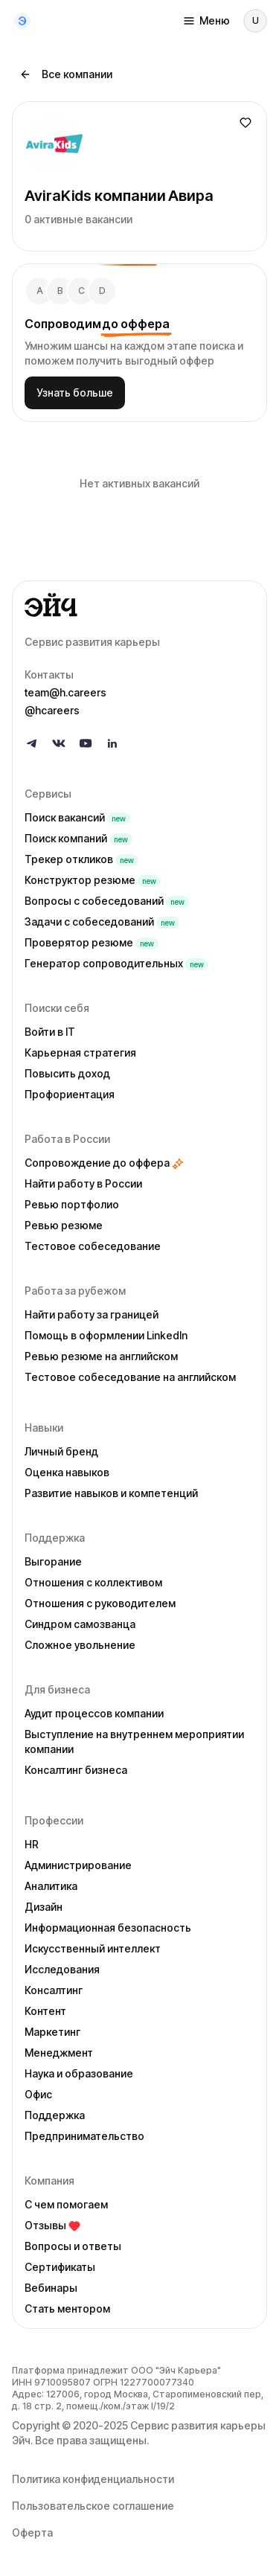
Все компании (65, 74)
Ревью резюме (64, 1225)
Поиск (77, 817)
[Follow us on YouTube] (85, 743)
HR (32, 1844)
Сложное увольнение (80, 1644)
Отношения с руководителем (100, 1603)
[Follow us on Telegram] (32, 743)
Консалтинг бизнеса (76, 1769)
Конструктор (93, 880)
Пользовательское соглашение (93, 2505)
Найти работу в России (83, 1183)
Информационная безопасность (108, 1927)
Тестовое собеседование (93, 1246)
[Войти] (255, 21)
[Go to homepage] (139, 605)
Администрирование (78, 1865)
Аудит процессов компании (94, 1713)
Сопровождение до (104, 1162)
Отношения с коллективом (93, 1582)
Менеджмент (59, 2052)
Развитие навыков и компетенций (111, 1493)
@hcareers (52, 710)
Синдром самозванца (80, 1624)
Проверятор (91, 942)
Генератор (116, 963)
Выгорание (53, 1561)
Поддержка (55, 2115)
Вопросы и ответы (73, 2246)
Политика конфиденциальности (93, 2479)
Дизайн (43, 1906)
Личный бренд (61, 1451)
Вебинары (51, 2287)
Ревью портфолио (72, 1204)
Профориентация (70, 1094)
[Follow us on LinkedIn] (112, 743)
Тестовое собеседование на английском (130, 1377)
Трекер (81, 859)
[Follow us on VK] (58, 743)
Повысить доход (67, 1073)
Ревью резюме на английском (101, 1356)
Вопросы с (107, 900)
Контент (45, 2011)
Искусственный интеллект (93, 1948)
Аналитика (51, 1886)
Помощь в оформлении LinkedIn (106, 1335)
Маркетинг (52, 2031)
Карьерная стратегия (80, 1052)
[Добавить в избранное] (245, 123)
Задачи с (102, 921)
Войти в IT (50, 1031)
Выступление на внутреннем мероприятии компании (134, 1741)
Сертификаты (60, 2267)
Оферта (32, 2532)
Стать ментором (67, 2308)
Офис (38, 2094)
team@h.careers (65, 692)
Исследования (62, 1969)
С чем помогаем (66, 2204)
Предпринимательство (84, 2136)
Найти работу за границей (91, 1314)
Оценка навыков (67, 1472)
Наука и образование (79, 2073)
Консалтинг (54, 1990)
